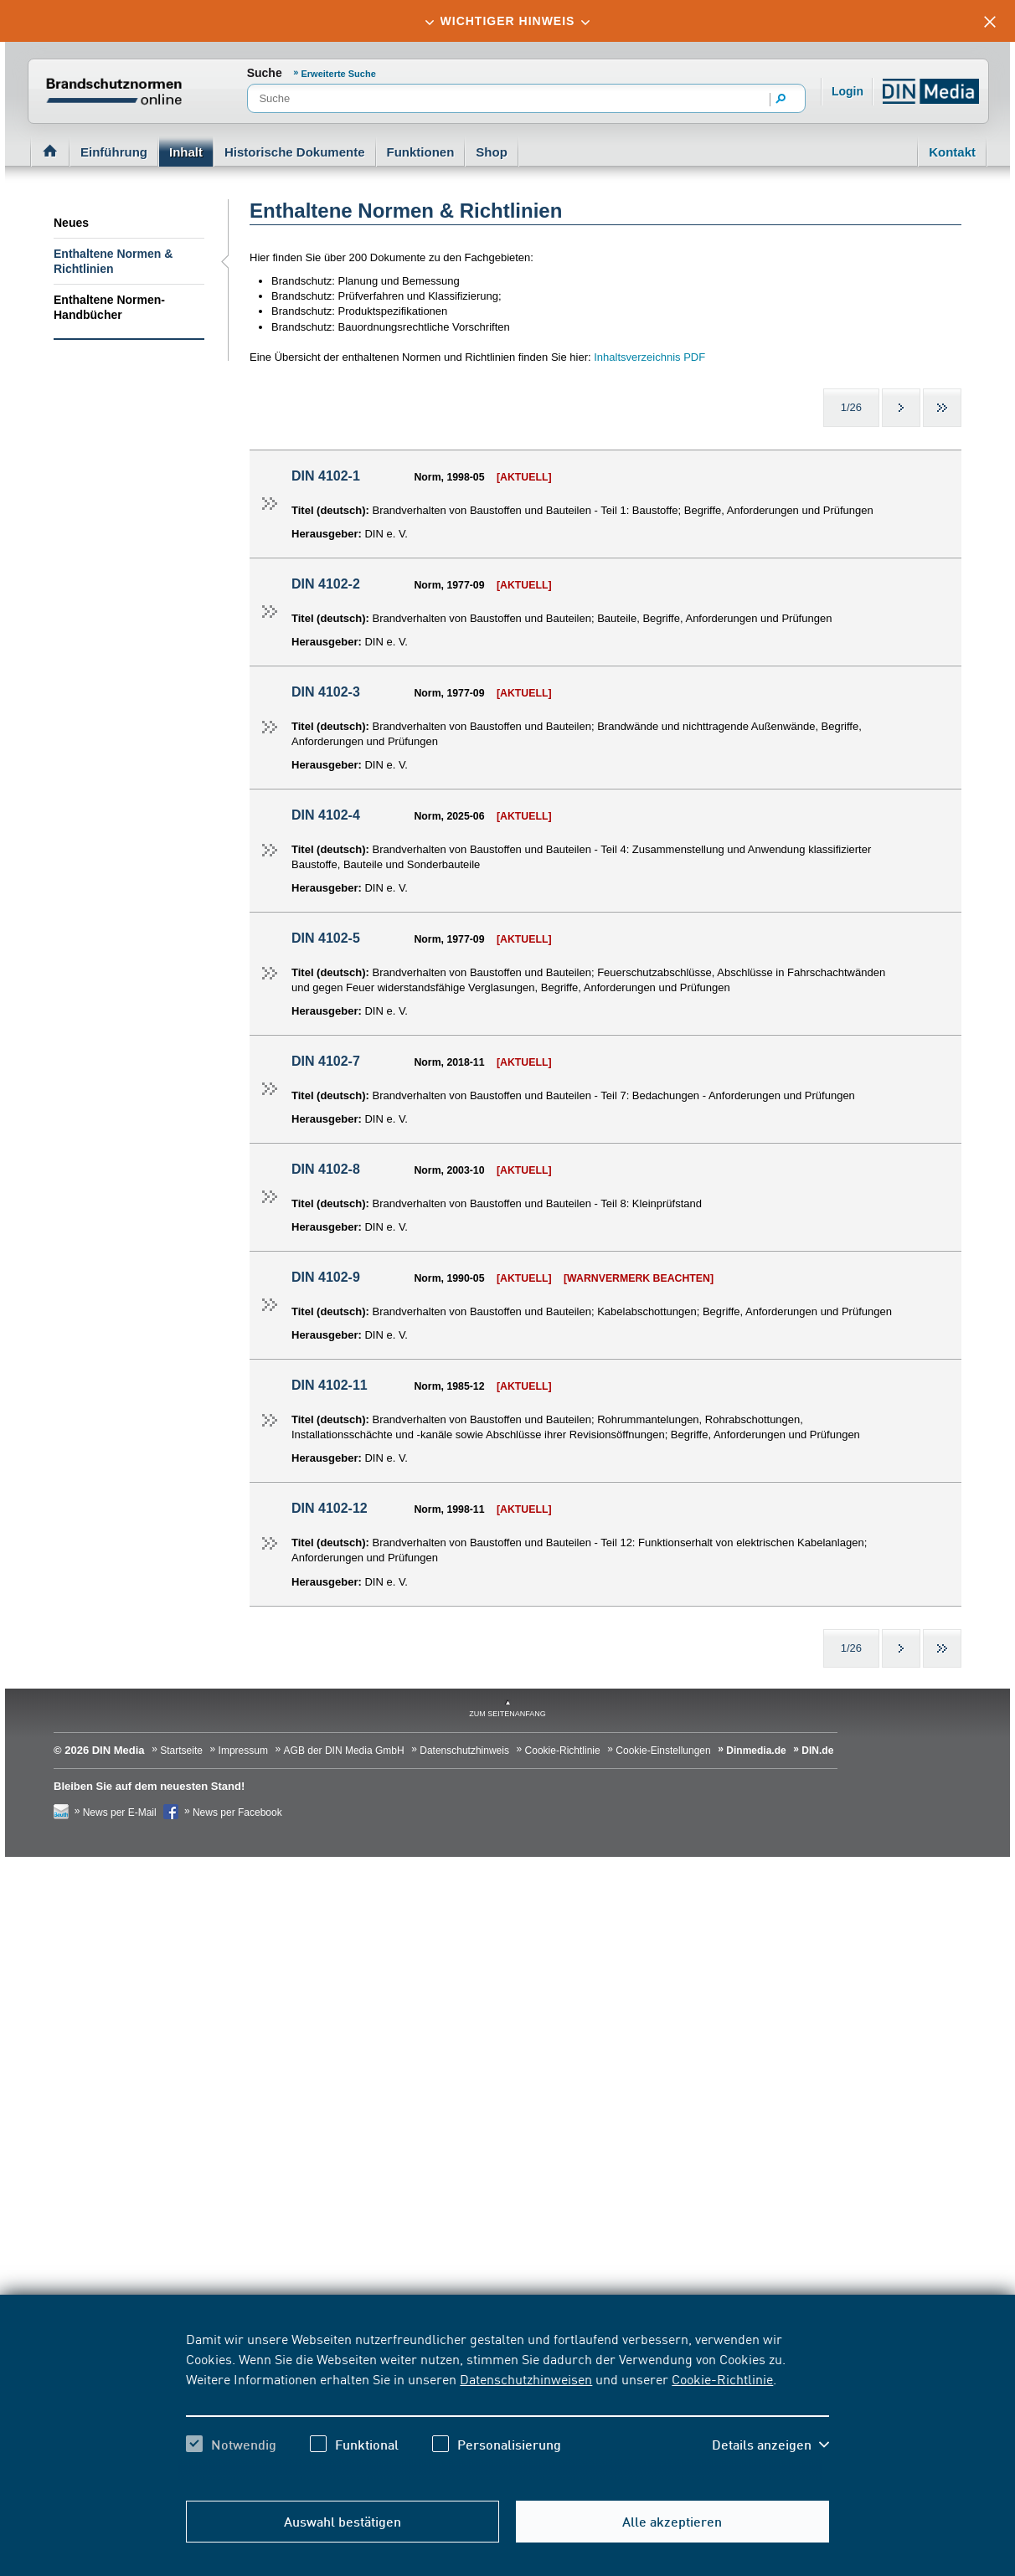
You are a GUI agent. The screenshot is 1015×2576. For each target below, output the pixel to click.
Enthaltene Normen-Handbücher (109, 307)
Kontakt (952, 152)
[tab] (507, 21)
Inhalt (186, 152)
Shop (492, 152)
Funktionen (421, 152)
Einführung (113, 152)
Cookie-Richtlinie (722, 2378)
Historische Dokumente (294, 152)
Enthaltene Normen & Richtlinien (113, 261)
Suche (264, 73)
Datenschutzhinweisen (526, 2378)
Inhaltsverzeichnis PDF (649, 357)
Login (847, 91)
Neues (71, 222)
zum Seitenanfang (507, 1714)
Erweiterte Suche (338, 74)
